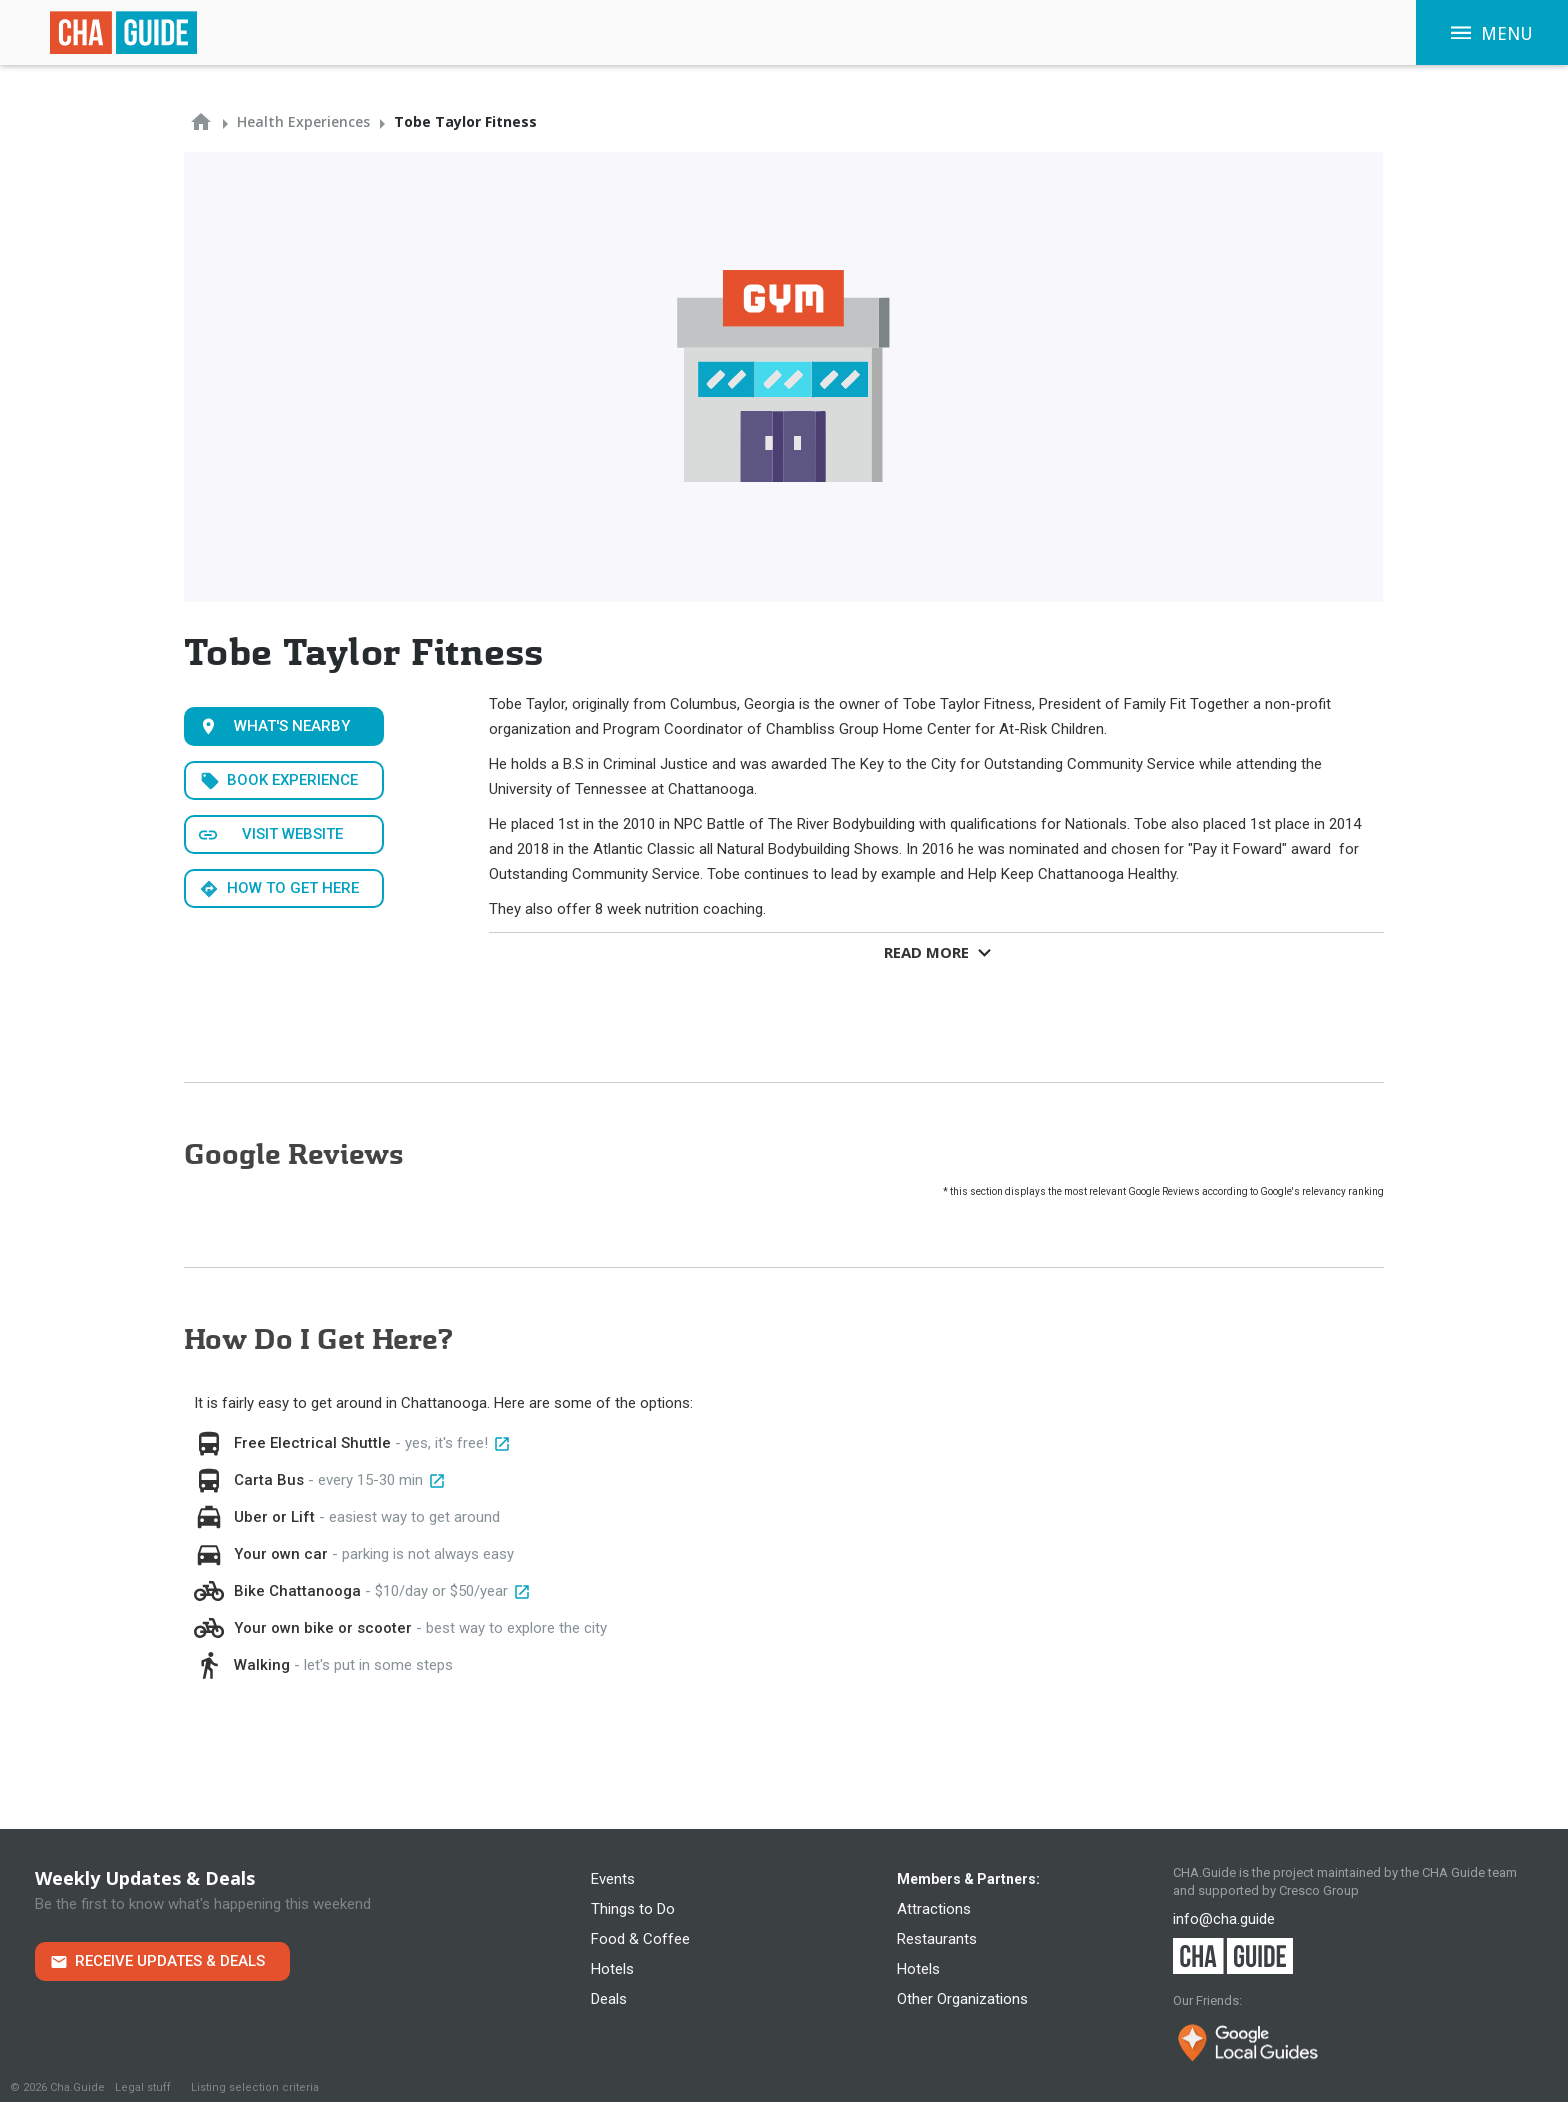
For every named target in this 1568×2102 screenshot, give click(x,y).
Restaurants (937, 1939)
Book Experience (292, 780)
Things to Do (633, 1909)
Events (613, 1879)
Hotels (612, 1969)
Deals (609, 1999)
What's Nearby (292, 726)
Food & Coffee (640, 1939)
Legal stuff (143, 2087)
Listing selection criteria (255, 2087)
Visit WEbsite (292, 834)
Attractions (934, 1909)
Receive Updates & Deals (170, 1961)
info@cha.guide (1224, 1919)
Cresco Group (1319, 1890)
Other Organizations (962, 1999)
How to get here (293, 888)
